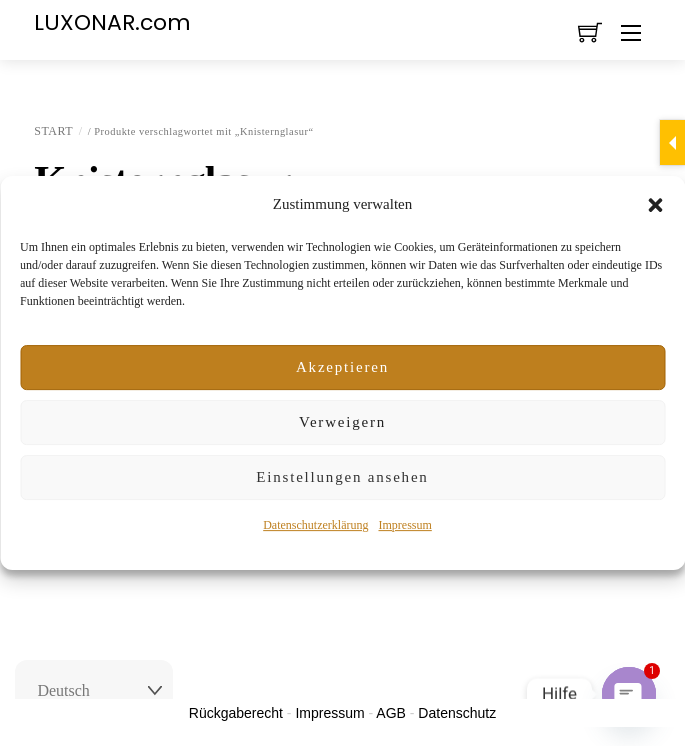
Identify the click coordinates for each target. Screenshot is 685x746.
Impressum (404, 525)
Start (53, 131)
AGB (391, 713)
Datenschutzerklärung (315, 525)
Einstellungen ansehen (342, 477)
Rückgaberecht (236, 713)
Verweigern (342, 422)
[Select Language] (94, 691)
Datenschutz (457, 713)
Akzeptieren (342, 367)
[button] (655, 205)
